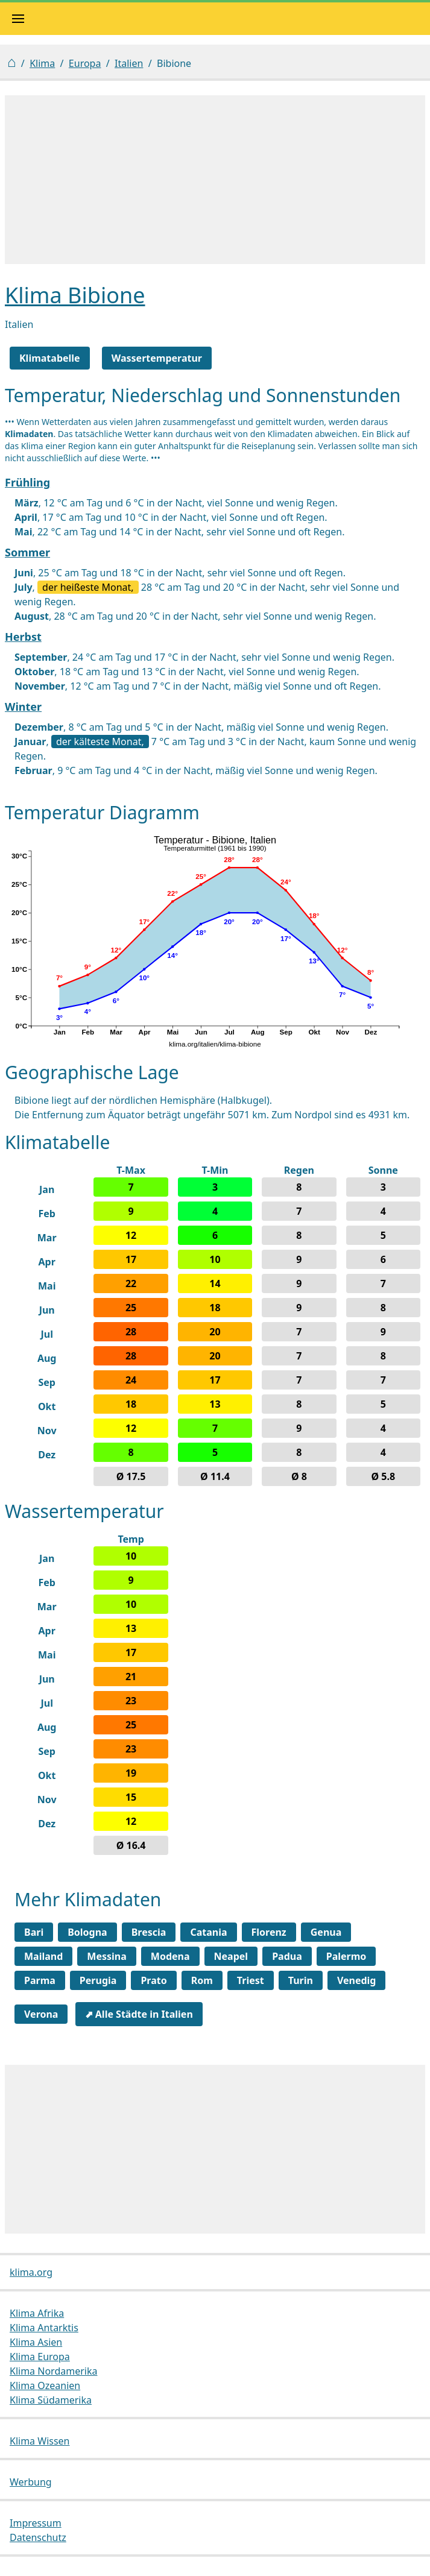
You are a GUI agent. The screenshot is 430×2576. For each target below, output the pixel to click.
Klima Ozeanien (45, 2385)
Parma (39, 1980)
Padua (287, 1956)
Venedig (356, 1980)
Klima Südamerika (51, 2400)
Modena (170, 1956)
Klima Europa (40, 2356)
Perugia (98, 1980)
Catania (208, 1932)
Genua (326, 1932)
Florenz (268, 1932)
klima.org (31, 2272)
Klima (42, 63)
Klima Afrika (37, 2313)
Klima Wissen (40, 2441)
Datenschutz (38, 2537)
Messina (106, 1956)
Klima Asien (36, 2342)
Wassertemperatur (157, 358)
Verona (41, 2014)
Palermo (346, 1956)
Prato (153, 1980)
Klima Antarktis (44, 2327)
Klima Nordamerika (53, 2371)
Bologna (87, 1932)
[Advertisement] (215, 179)
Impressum (36, 2523)
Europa (85, 63)
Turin (300, 1980)
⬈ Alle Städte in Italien (139, 2014)
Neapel (231, 1956)
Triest (250, 1980)
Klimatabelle (49, 358)
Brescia (148, 1932)
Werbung (31, 2482)
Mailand (43, 1956)
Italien (129, 63)
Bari (33, 1932)
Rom (202, 1980)
